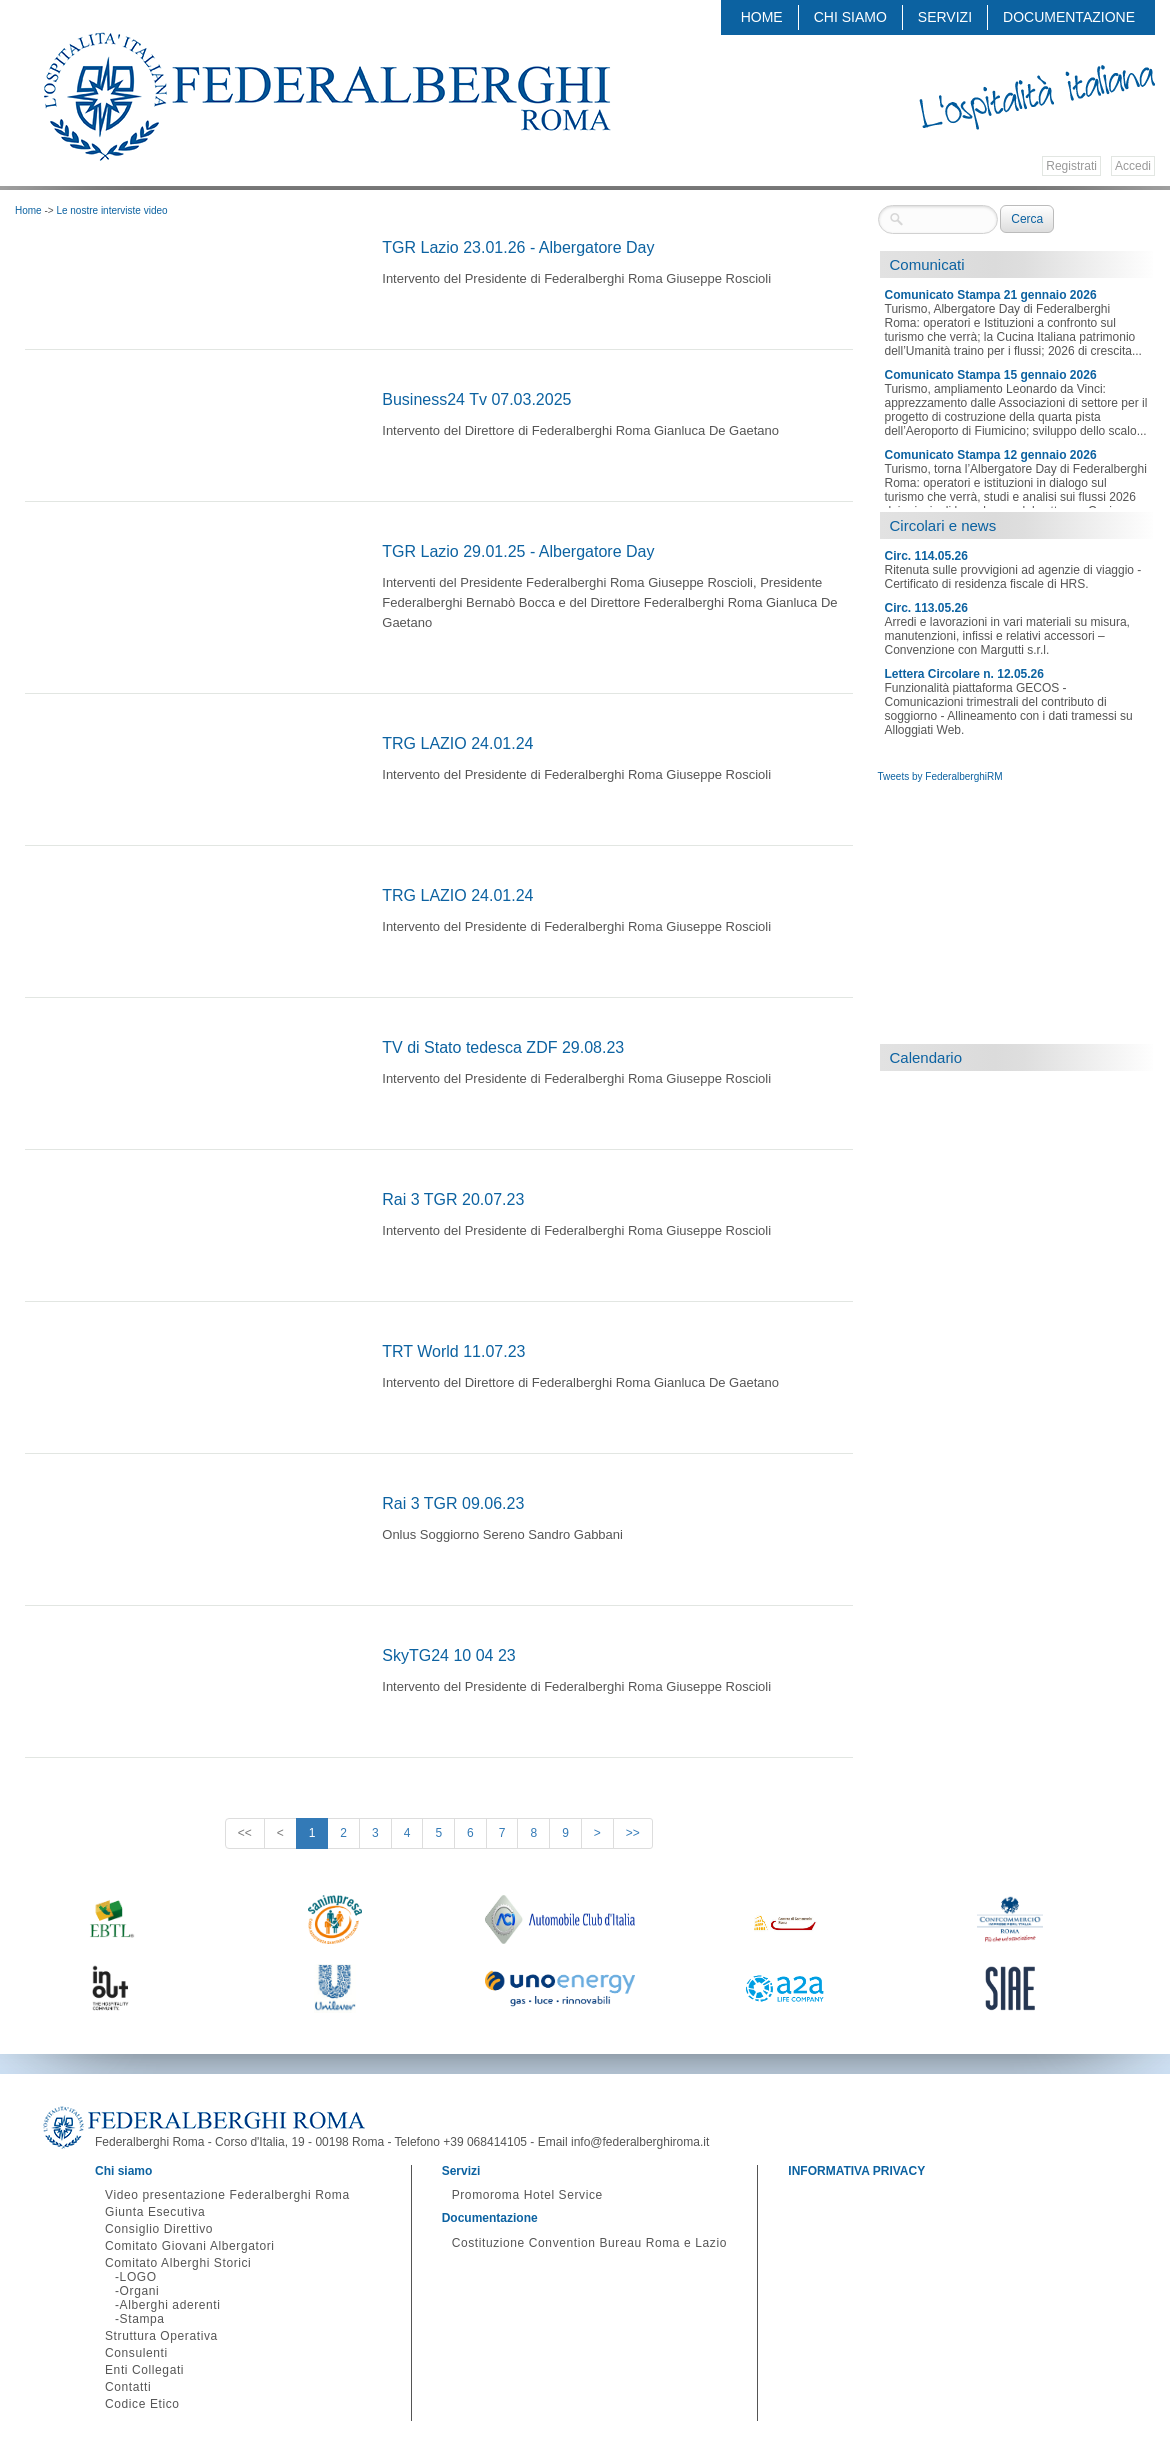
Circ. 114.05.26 (926, 556)
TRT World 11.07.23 (453, 1351)
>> (633, 1833)
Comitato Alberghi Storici (178, 2263)
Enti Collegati (144, 2370)
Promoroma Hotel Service (527, 2195)
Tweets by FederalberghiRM (940, 776)
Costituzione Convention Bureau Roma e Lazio (589, 2243)
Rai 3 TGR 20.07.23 (453, 1199)
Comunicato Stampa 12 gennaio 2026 (991, 455)
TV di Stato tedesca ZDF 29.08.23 (503, 1047)
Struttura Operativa (161, 2336)
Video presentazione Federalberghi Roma (227, 2195)
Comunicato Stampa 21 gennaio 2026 (991, 295)
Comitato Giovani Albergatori (190, 2246)
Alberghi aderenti (170, 2305)
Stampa (142, 2319)
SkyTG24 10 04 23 (448, 1655)
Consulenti (136, 2353)
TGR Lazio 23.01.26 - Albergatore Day (518, 247)
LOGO (138, 2277)
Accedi (1133, 166)
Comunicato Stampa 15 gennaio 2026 (991, 375)
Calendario (926, 1057)
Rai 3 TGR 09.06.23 (453, 1503)
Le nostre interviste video (111, 210)
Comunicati (927, 264)
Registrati (1071, 166)
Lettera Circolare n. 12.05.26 (964, 674)
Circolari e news (943, 525)
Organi (140, 2291)
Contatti (128, 2387)
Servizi (945, 17)
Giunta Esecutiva (155, 2212)
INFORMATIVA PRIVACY (856, 2171)
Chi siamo (850, 17)
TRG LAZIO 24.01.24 (457, 743)
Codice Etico (142, 2404)
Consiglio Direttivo (159, 2229)
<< (245, 1833)
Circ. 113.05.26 (926, 608)
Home (762, 17)
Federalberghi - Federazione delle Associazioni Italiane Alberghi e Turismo (326, 97)
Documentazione (1069, 17)
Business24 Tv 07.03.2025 (476, 399)
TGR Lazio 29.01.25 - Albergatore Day (518, 551)
